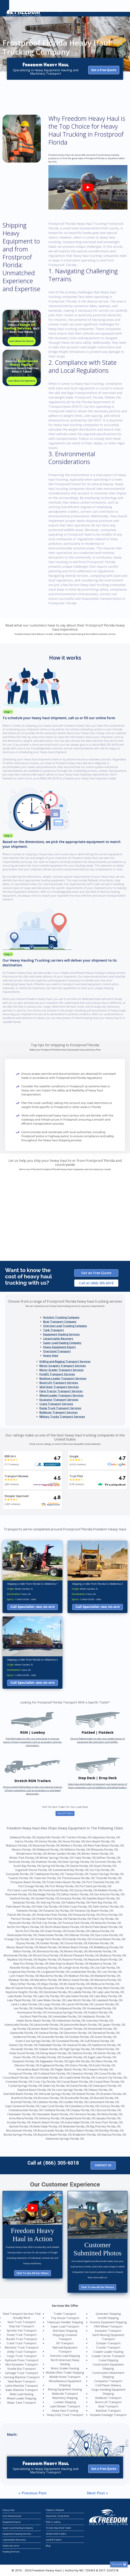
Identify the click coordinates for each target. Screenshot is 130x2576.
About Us (31, 11)
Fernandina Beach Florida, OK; (35, 2069)
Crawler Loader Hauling (108, 2351)
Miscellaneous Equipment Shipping (65, 2383)
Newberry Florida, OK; (103, 1963)
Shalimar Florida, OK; (49, 1861)
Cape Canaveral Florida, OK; (22, 2106)
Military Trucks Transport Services (62, 1416)
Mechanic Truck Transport (22, 2347)
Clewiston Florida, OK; (84, 2073)
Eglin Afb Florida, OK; (82, 2061)
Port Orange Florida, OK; (33, 1886)
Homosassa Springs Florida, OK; (67, 2012)
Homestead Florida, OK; (101, 2008)
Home (16, 11)
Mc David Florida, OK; (77, 1984)
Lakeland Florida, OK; (109, 2000)
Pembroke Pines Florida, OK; (54, 1914)
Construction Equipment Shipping (108, 2366)
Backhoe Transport (108, 2410)
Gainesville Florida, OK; (24, 2032)
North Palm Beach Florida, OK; (104, 1927)
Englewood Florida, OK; (54, 2065)
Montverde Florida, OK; (18, 1955)
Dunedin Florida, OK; (75, 2057)
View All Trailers (65, 1813)
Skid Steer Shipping (65, 2330)
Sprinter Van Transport (22, 2330)
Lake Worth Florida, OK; (81, 2000)
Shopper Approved (16, 1496)
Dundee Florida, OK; (49, 2057)
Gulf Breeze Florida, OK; (99, 2041)
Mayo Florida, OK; (52, 1984)
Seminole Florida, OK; (22, 1861)
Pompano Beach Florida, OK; (28, 1882)
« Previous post (32, 2492)
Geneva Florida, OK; (51, 2032)
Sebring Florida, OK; (53, 1902)
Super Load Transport (65, 2326)
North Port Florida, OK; (29, 1931)
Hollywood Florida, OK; (72, 2008)
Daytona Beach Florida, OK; (34, 2089)
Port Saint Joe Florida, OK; (95, 1886)
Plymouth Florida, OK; (22, 1923)
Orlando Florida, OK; (78, 1939)
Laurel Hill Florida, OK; (80, 2004)
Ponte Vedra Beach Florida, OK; (66, 1882)
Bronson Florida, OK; (51, 2098)
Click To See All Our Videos (32, 2273)
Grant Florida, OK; (106, 2037)
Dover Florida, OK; (24, 2057)
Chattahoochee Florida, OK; (26, 2110)
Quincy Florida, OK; (86, 1890)
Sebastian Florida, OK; (26, 1902)
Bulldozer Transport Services (58, 1412)
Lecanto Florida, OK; (106, 2004)
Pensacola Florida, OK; (86, 1914)
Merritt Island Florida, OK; (21, 1988)
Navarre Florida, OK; (75, 1959)
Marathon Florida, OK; (48, 1980)
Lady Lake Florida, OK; (110, 1992)
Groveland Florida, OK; (70, 2041)
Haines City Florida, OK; (23, 2045)
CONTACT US (103, 2165)
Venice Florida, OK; (50, 1841)
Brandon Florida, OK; (114, 2094)
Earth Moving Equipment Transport (108, 2337)
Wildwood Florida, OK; (50, 1849)
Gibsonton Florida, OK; (78, 2032)
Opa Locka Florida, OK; (109, 1935)
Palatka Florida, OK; (78, 1902)
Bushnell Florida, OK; (24, 2102)
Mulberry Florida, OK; (113, 1955)
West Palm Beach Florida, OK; (106, 1845)
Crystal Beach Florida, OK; (77, 2081)
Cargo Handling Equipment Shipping (108, 2391)
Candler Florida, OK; (75, 2102)
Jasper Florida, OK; (114, 2024)
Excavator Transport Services (58, 1399)
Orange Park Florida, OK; (50, 1939)
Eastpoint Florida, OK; (25, 2061)
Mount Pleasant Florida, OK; (81, 1955)
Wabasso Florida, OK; (19, 1845)
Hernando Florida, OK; (24, 2049)
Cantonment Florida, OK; (104, 2102)
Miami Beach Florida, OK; (77, 1947)
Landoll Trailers (54, 2539)
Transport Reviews (16, 1476)
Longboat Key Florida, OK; (24, 1971)
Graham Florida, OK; (81, 2037)
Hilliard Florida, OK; (108, 2049)
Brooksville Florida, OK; (79, 2098)
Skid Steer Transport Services (59, 1387)
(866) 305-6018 (45, 1607)
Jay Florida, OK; (22, 2028)
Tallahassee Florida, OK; (49, 1874)
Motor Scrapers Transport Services (62, 1365)
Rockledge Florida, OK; (47, 1894)
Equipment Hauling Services (61, 1334)
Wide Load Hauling (22, 2394)
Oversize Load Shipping (65, 2355)
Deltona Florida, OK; (84, 2053)
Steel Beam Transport (22, 2381)
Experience (63, 11)
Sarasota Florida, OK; (73, 1898)
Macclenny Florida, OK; (54, 1975)
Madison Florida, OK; (81, 1975)
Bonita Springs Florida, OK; (20, 2134)
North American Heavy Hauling (65, 2362)
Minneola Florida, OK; (50, 1951)
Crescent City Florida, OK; (111, 2077)
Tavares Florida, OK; (20, 1878)
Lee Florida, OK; (23, 2008)
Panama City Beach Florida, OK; (94, 1910)
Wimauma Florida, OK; (104, 1849)
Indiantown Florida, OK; (71, 2020)
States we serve (11, 2545)
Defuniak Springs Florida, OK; (57, 2094)
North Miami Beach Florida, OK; (64, 1927)
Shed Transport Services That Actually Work (22, 2315)
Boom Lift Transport (108, 2402)
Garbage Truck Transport (21, 2372)
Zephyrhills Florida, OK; (51, 1837)
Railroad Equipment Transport (64, 2349)
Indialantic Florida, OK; (96, 2016)
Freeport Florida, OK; (100, 2069)
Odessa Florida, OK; (102, 1931)
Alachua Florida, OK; (114, 2134)
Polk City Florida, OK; (49, 1923)
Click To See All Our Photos (97, 2287)
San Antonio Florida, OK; (109, 1894)
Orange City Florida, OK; (19, 1939)
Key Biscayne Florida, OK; (53, 1988)
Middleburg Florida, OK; (109, 1947)
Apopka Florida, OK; (108, 2118)
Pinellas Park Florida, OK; (52, 1918)
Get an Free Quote (96, 1272)
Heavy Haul (50, 1355)
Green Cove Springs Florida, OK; (36, 2041)
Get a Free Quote (104, 70)
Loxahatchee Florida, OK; (85, 1971)
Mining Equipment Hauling (65, 2389)
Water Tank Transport (21, 2402)
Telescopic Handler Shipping (65, 2322)
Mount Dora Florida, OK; (48, 1955)
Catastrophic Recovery (58, 1338)
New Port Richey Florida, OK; (31, 1963)
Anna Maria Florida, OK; (24, 2118)
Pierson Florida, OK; (23, 1918)
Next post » (97, 2492)
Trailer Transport (65, 2313)
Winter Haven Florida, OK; (97, 1853)
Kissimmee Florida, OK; (58, 1992)
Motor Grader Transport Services (61, 1370)
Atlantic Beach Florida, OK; (48, 2122)
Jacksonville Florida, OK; (49, 2024)
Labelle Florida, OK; (84, 1992)
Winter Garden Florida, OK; (64, 1853)
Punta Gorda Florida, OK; (58, 1890)
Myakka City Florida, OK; (22, 1959)
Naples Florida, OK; (50, 1959)
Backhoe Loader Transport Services (62, 1378)
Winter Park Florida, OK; (24, 1857)
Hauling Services (11, 2551)
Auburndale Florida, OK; (80, 2122)
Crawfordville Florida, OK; (79, 2077)
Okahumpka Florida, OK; (22, 1935)
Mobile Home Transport (64, 2376)
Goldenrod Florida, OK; (27, 2037)
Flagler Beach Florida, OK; (71, 2069)
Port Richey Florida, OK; (64, 1886)
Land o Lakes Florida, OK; (26, 2004)
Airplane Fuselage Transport (108, 2414)
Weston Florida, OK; (24, 1849)
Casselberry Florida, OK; (84, 2106)
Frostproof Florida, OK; (23, 2073)
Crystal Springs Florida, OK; (25, 2085)
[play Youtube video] (87, 187)
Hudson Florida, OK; (100, 2012)
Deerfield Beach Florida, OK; (20, 2094)
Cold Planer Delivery (108, 2385)
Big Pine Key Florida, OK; (105, 2126)
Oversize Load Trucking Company (65, 1326)
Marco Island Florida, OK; (78, 1980)
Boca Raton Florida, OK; (84, 2130)
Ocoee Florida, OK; (78, 1931)
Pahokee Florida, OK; (101, 1943)
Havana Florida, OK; (79, 2045)
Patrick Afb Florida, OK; (21, 1914)
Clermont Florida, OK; (87, 2114)
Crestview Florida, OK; (19, 2081)
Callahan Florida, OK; (50, 2102)
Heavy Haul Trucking (65, 2410)
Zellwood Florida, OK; (23, 1837)
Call (96, 1283)
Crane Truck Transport (21, 2343)
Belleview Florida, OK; (76, 2126)
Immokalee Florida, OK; (67, 2016)
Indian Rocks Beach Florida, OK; (36, 2020)
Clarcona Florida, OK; (108, 2110)
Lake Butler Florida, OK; (22, 1996)
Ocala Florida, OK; (56, 1931)
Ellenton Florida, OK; (27, 2065)
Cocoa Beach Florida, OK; (18, 2077)
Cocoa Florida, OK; (110, 2073)
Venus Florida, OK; (73, 1841)
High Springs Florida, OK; (79, 2049)
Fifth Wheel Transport (108, 2326)
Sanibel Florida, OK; (47, 1898)
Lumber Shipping (65, 2402)
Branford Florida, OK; (24, 2098)
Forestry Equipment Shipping (108, 2322)
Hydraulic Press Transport (21, 2360)
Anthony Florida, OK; (52, 2118)
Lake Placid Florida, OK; (21, 2000)
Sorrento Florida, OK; (108, 1861)
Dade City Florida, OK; (56, 2085)
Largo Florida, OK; (54, 2004)
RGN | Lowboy (32, 1732)
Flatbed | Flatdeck (98, 1732)
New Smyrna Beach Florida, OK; (69, 1963)
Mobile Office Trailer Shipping (65, 2372)
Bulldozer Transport (108, 2397)
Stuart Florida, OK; (105, 1866)
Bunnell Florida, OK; (106, 2098)
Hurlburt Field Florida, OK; (36, 2016)
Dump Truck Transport (22, 2334)
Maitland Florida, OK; (108, 1975)
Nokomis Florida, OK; (108, 1923)
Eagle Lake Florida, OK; (102, 2057)
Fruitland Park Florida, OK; (54, 2073)
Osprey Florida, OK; (28, 1943)
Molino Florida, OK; (76, 1951)
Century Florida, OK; (112, 2106)
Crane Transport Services (56, 1404)
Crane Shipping (108, 2360)
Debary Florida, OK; (101, 2089)
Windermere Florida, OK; (31, 1853)
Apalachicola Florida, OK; (80, 2118)
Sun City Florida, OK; (102, 1870)
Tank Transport (53, 1330)
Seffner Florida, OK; (108, 1857)
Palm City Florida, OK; (49, 1906)
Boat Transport (108, 2406)
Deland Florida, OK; (88, 2094)
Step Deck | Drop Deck (97, 1777)
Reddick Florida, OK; (110, 1890)
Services (46, 11)
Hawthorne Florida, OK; (106, 2045)
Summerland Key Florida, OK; (71, 1870)
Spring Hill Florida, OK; (56, 1866)
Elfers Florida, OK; (106, 2061)
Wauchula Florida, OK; (46, 1845)
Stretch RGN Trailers (32, 1780)
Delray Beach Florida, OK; (56, 2053)
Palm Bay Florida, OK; (104, 1902)
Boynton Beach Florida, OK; (55, 2134)
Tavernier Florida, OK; (47, 1878)
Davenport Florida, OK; (107, 2085)
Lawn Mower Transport (65, 2406)
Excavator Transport (108, 2330)
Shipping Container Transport (65, 2337)
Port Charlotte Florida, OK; (103, 1882)
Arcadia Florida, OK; (19, 2122)
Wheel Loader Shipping (21, 2398)
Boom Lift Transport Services (58, 1382)
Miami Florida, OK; (50, 1947)
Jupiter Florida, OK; (76, 2028)
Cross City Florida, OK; (47, 2081)
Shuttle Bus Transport (21, 2368)
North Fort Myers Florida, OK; (25, 1927)
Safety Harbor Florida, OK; (77, 1894)
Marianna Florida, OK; (108, 1980)
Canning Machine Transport (22, 2377)
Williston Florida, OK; (77, 1849)
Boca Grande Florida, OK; (53, 2130)
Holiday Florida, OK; (46, 2008)
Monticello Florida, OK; (103, 1951)
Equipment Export (12, 2521)
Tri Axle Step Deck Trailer (58, 2527)
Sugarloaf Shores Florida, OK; (33, 1870)
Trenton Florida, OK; (79, 1837)
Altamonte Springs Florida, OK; (65, 2138)
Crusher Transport (108, 2347)
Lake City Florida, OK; (51, 1996)
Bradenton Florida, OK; (87, 2134)
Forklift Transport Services (57, 1374)
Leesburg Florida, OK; (48, 1967)
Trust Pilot (76, 1476)
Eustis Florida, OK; (104, 2065)
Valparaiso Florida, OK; (106, 1837)
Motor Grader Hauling (65, 2368)
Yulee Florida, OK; (85, 1857)
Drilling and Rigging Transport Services (65, 1361)
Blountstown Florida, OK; (21, 2130)
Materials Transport (65, 2393)
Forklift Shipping (108, 2317)
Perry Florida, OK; (112, 1914)
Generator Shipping (108, 2313)
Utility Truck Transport (21, 2351)
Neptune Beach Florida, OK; (105, 1959)
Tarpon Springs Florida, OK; (106, 1874)
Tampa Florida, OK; (77, 1874)
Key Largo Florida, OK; (84, 1988)
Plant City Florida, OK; (105, 1918)
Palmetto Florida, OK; (29, 1910)
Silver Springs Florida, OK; (78, 1861)
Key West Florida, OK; (111, 1988)
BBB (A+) (10, 1456)
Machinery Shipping (65, 2397)
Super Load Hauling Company (62, 1342)
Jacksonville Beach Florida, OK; (83, 2024)
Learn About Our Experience (21, 380)
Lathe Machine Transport (21, 2385)
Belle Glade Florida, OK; (48, 2126)
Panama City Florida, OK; (58, 1910)
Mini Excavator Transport (21, 2364)
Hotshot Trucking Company (61, 1317)
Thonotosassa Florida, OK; (78, 1878)
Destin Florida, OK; (109, 2053)
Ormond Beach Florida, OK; (109, 1939)
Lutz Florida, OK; (112, 1971)
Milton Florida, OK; (24, 1951)
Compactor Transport (108, 2381)
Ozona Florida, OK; (76, 1943)
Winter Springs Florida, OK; (57, 1857)
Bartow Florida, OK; (21, 2126)
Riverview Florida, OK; (18, 1894)
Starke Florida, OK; (81, 1866)
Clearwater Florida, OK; (21, 2114)
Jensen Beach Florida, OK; (48, 2028)
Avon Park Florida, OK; (109, 2122)
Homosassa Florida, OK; (32, 2012)
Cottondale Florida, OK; (48, 2077)
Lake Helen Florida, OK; (79, 1996)
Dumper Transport (108, 2343)
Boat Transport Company (60, 1321)
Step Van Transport (21, 2326)
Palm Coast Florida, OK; (77, 1906)
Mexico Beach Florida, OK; (22, 1947)
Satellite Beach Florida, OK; (103, 1898)
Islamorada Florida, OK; (19, 2024)
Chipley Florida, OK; (83, 2110)
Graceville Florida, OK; (55, 2037)
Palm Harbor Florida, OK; (108, 1906)
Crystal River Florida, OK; (109, 2081)
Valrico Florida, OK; (26, 1841)
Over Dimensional (12, 2515)
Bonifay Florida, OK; (111, 2130)
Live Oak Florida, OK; (107, 1967)
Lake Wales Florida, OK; (51, 2000)
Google (74, 1456)
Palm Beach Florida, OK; (21, 1906)
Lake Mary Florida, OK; (108, 1996)
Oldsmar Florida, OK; (81, 1935)
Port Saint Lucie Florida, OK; (24, 1890)
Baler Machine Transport (22, 2389)
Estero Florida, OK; (81, 2065)
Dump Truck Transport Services (60, 1408)
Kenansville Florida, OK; (102, 2028)
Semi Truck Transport (22, 2322)
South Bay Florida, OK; (27, 1866)
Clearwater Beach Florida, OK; (55, 2114)
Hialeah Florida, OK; (51, 2049)
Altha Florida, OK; (112, 2114)
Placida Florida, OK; (80, 1918)
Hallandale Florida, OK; (52, 2045)
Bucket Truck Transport (21, 2339)
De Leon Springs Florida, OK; (70, 2089)
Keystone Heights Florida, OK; (24, 1992)
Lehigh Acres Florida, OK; (78, 1967)
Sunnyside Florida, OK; (20, 1874)
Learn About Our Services (21, 340)
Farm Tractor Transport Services (61, 1391)
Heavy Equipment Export (59, 1347)
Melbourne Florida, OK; (105, 1984)
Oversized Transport (57, 1351)
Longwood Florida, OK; (55, 1971)
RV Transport (65, 2343)
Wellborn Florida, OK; (74, 1845)
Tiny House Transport (65, 2317)
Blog (48, 2545)
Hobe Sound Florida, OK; (24, 2053)
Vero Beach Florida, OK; (100, 1841)
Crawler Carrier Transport (108, 2355)
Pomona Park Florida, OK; (78, 1923)
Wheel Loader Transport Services (61, 1395)
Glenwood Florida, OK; (106, 2032)
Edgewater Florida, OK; (54, 2061)
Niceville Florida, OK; (22, 1967)
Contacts (94, 11)
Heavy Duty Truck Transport (65, 2414)
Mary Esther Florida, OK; (25, 1984)
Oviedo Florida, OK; (52, 1943)
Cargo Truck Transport (22, 2355)
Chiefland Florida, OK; (57, 2110)
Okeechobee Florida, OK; (53, 1935)
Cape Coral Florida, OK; (54, 2106)
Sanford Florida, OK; (22, 1898)
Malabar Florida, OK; (21, 1980)
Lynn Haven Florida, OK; (24, 1975)
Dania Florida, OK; (81, 2085)
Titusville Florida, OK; (108, 1878)
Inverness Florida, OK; (100, 2020)
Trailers (79, 11)
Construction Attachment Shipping (108, 2374)
